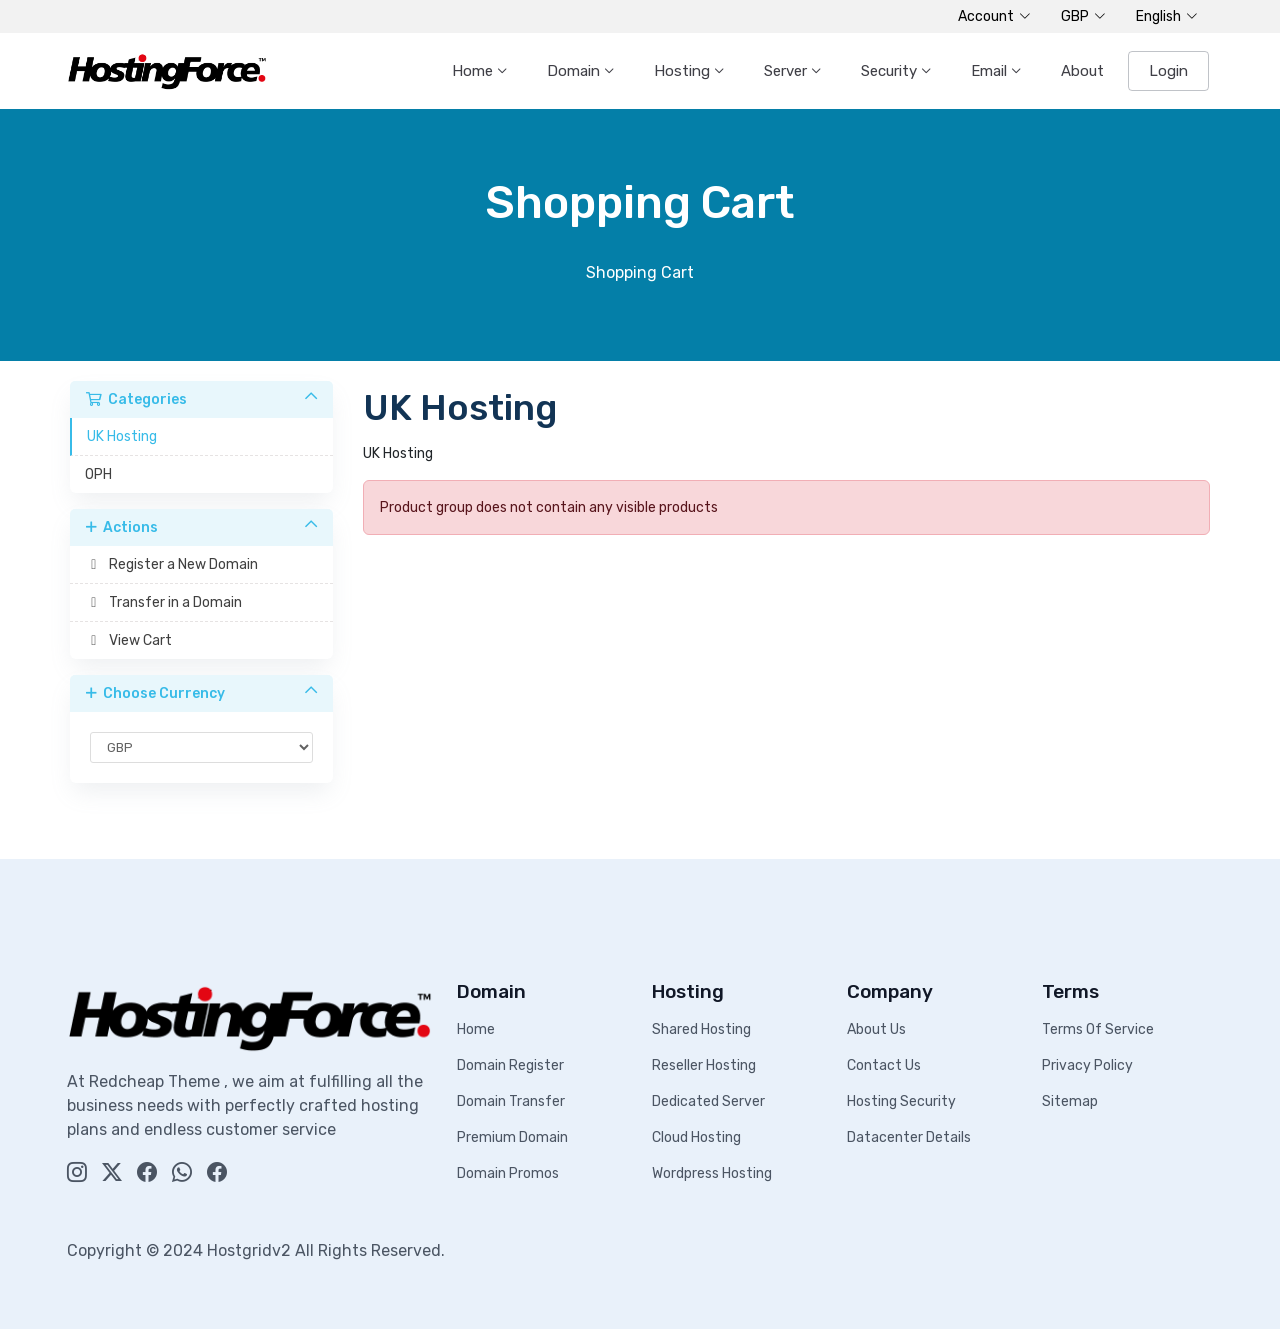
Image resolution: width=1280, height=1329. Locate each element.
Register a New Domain (171, 564)
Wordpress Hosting (712, 1173)
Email (991, 71)
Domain (575, 71)
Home (474, 71)
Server (787, 71)
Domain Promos (508, 1173)
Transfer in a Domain (163, 602)
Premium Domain (512, 1137)
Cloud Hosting (696, 1137)
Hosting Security (901, 1101)
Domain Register (510, 1065)
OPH (98, 474)
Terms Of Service (1098, 1029)
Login (1168, 71)
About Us (876, 1029)
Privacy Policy (1087, 1065)
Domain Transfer (511, 1101)
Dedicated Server (708, 1101)
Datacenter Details (909, 1137)
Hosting (684, 71)
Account (994, 17)
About (1082, 71)
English (1167, 17)
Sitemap (1070, 1101)
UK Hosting (122, 436)
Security (891, 71)
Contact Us (884, 1065)
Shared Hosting (701, 1029)
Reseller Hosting (704, 1065)
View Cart (128, 640)
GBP (1083, 17)
